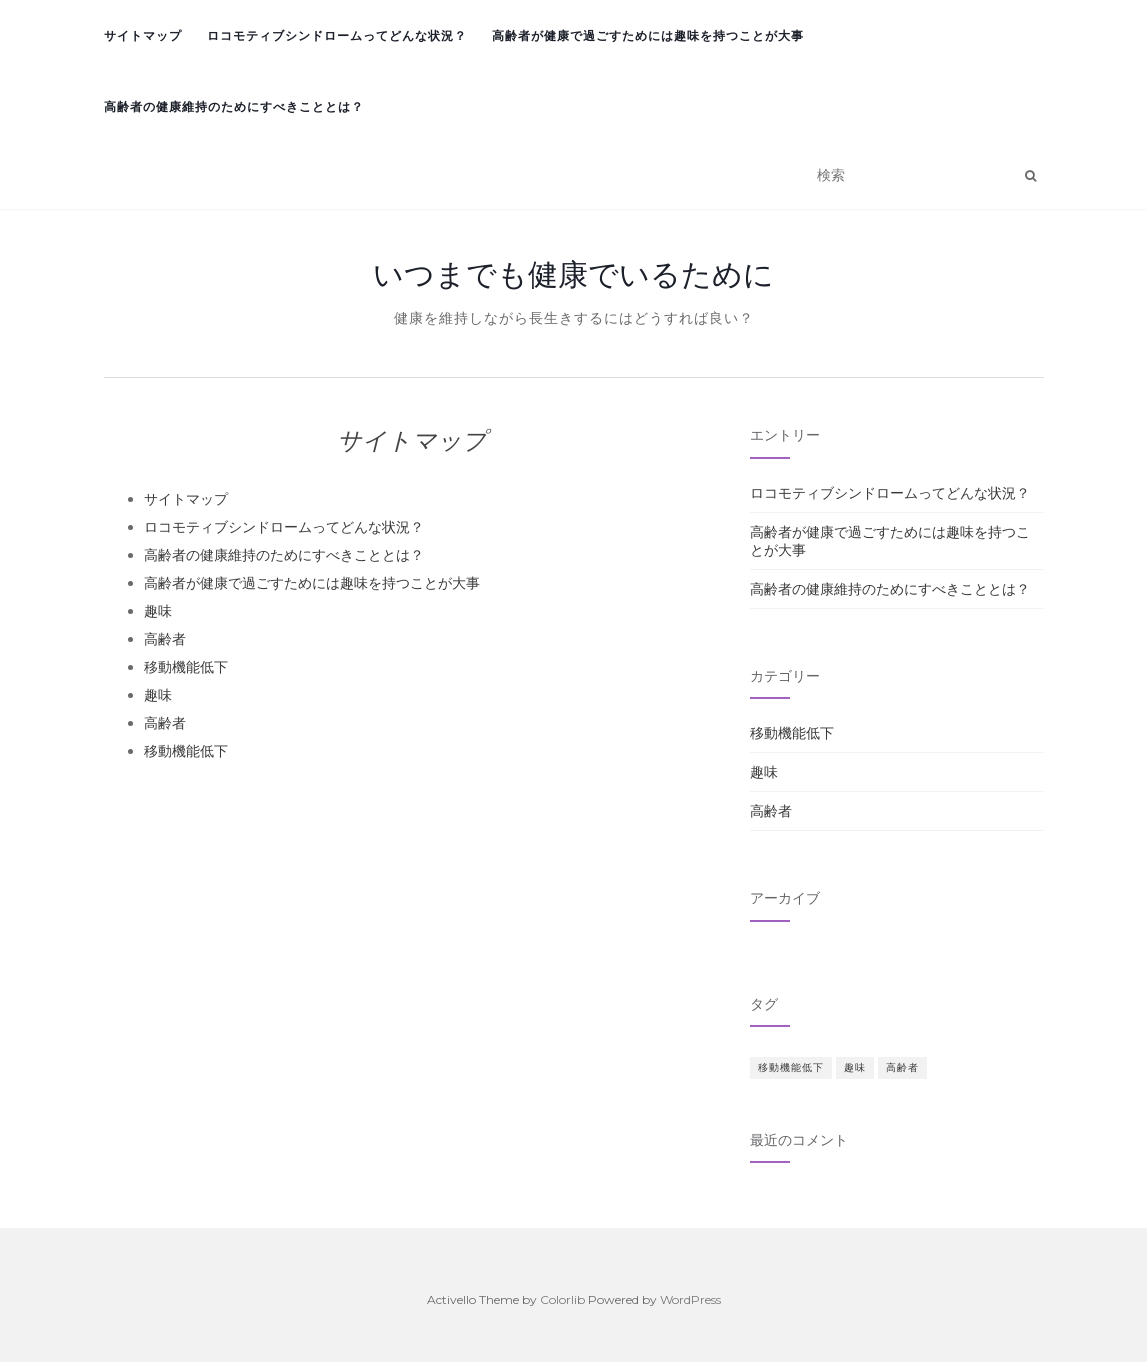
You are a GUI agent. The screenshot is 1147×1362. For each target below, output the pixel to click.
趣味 (158, 611)
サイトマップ (143, 35)
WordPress (690, 1299)
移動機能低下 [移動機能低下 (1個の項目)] (791, 1067)
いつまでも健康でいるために (573, 274)
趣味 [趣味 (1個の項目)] (855, 1067)
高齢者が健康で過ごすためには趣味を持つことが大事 (648, 35)
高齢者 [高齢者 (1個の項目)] (902, 1067)
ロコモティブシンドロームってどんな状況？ (337, 35)
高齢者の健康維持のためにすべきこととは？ (234, 106)
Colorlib (562, 1299)
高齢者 (165, 639)
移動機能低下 (186, 667)
